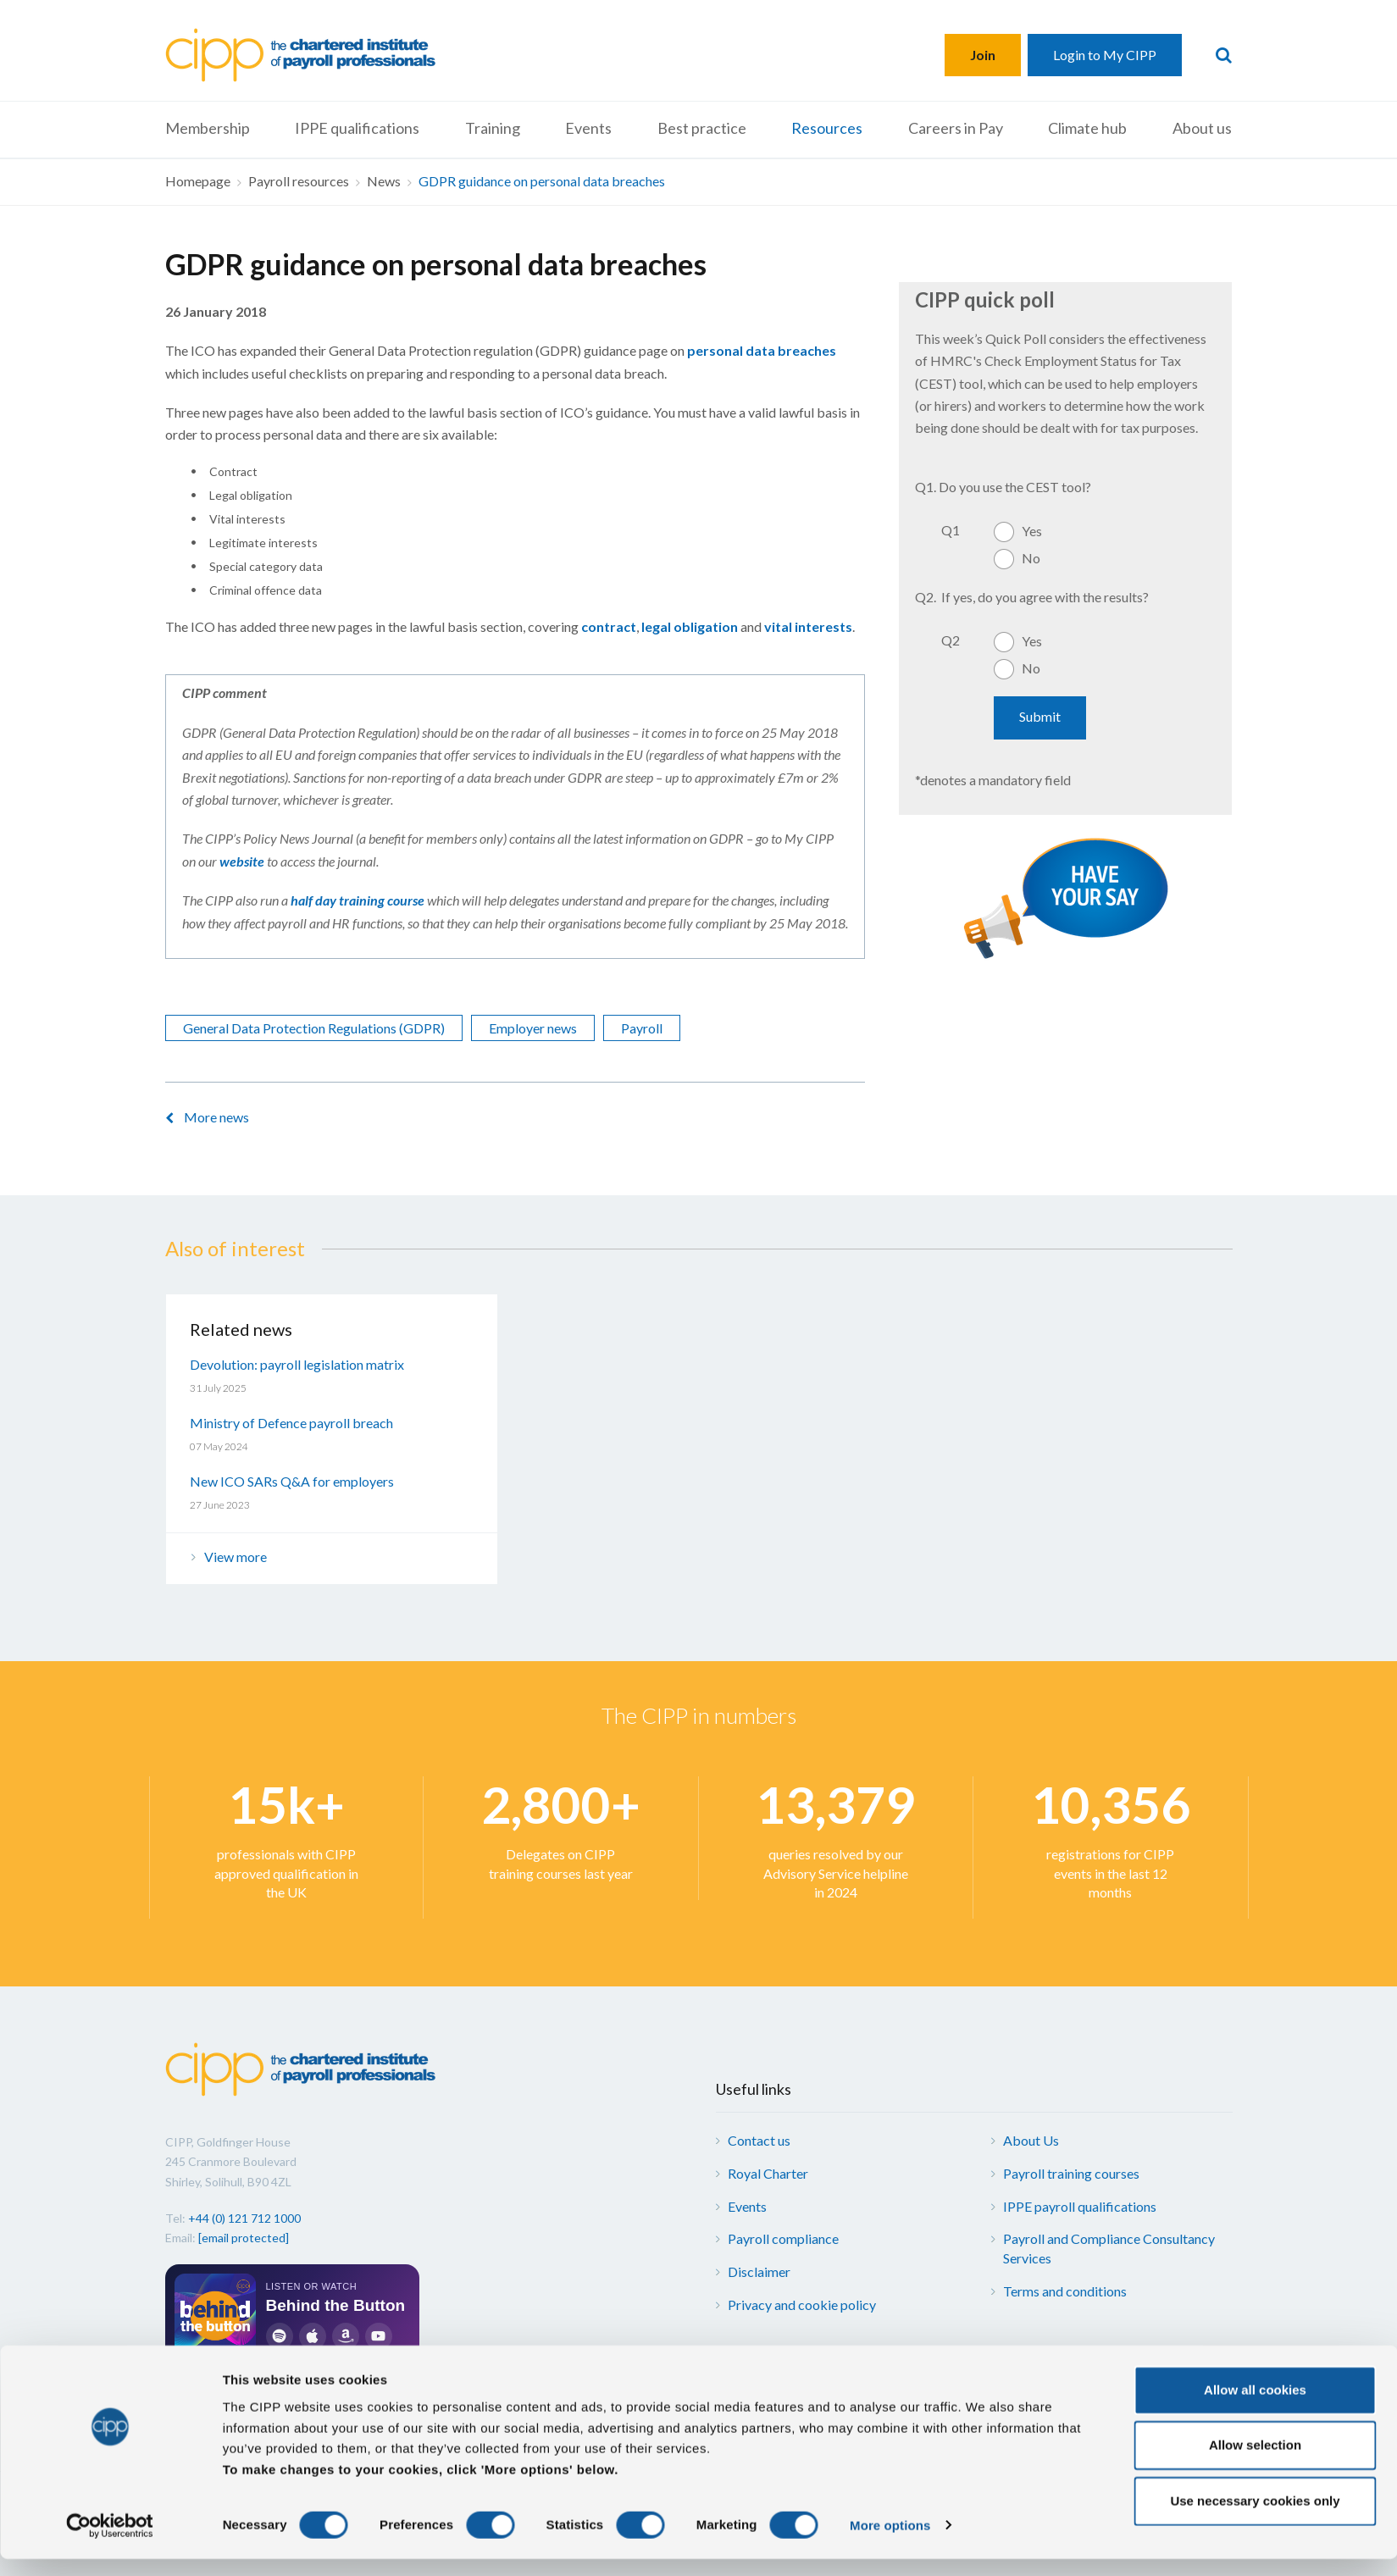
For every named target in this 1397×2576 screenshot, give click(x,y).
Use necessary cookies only (1254, 2518)
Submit (1040, 716)
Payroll (641, 1028)
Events (588, 128)
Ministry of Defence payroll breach (291, 1423)
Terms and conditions (1065, 2291)
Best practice (701, 128)
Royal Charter (768, 2173)
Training (492, 128)
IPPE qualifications (357, 128)
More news (216, 1117)
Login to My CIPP (1104, 55)
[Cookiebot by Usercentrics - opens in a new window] (110, 2543)
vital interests (808, 626)
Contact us (759, 2140)
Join (982, 55)
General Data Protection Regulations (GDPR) (314, 1028)
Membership (207, 128)
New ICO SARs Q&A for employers (292, 1481)
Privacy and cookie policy (802, 2304)
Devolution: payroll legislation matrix (297, 1364)
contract (608, 626)
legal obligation (689, 626)
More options (890, 2542)
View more (235, 1556)
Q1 (950, 530)
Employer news (533, 1028)
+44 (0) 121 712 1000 (244, 2218)
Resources (826, 128)
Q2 (950, 640)
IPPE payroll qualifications (1079, 2206)
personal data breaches (761, 350)
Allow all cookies (1255, 2407)
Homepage (197, 181)
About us (1202, 128)
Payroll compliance (783, 2238)
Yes (1032, 531)
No (1031, 558)
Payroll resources (298, 181)
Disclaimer (759, 2271)
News (384, 181)
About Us (1031, 2140)
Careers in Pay (955, 128)
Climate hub (1087, 128)
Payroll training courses (1071, 2173)
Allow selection (1255, 2463)
